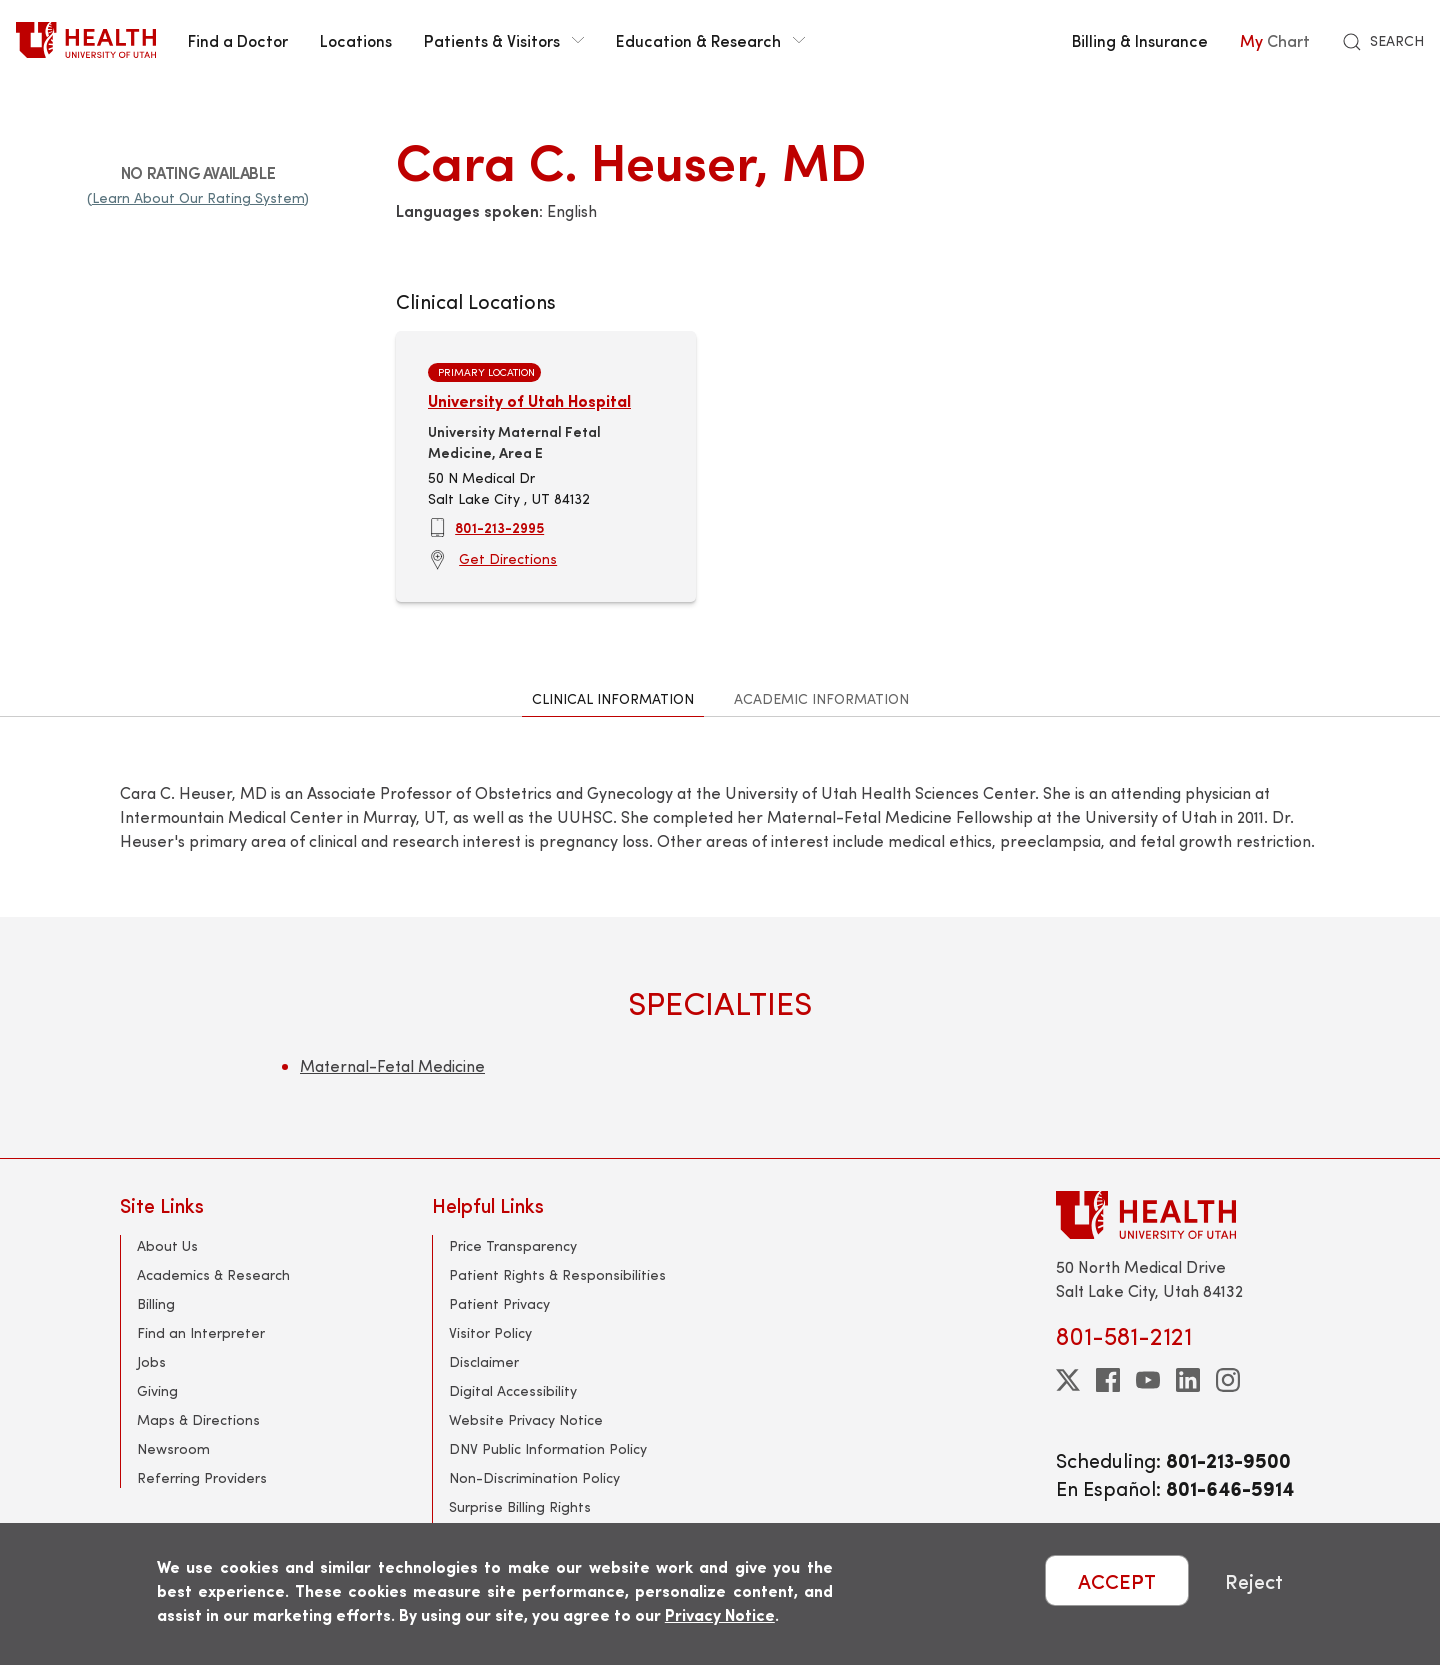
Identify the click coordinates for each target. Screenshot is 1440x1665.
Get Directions (508, 558)
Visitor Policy (490, 1332)
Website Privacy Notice (526, 1419)
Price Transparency (513, 1245)
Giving (157, 1390)
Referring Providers (202, 1477)
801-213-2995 (499, 527)
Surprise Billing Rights (520, 1506)
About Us (167, 1245)
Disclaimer (484, 1361)
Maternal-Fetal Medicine (392, 1065)
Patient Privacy (499, 1303)
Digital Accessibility (513, 1390)
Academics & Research (213, 1274)
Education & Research (710, 40)
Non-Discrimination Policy (534, 1477)
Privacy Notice (720, 1614)
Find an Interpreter (201, 1332)
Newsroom (173, 1448)
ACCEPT (1117, 1580)
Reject (1254, 1580)
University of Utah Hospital (529, 400)
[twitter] (1068, 1380)
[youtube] (1148, 1380)
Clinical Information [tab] (613, 698)
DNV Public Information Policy (548, 1448)
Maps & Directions (198, 1419)
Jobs (151, 1361)
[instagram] (1228, 1380)
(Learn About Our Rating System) (198, 197)
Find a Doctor (238, 40)
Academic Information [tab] (821, 698)
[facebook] (1108, 1380)
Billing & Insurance (1140, 40)
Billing (156, 1303)
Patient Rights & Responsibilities (557, 1274)
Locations (356, 40)
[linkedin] (1188, 1380)
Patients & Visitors (504, 40)
